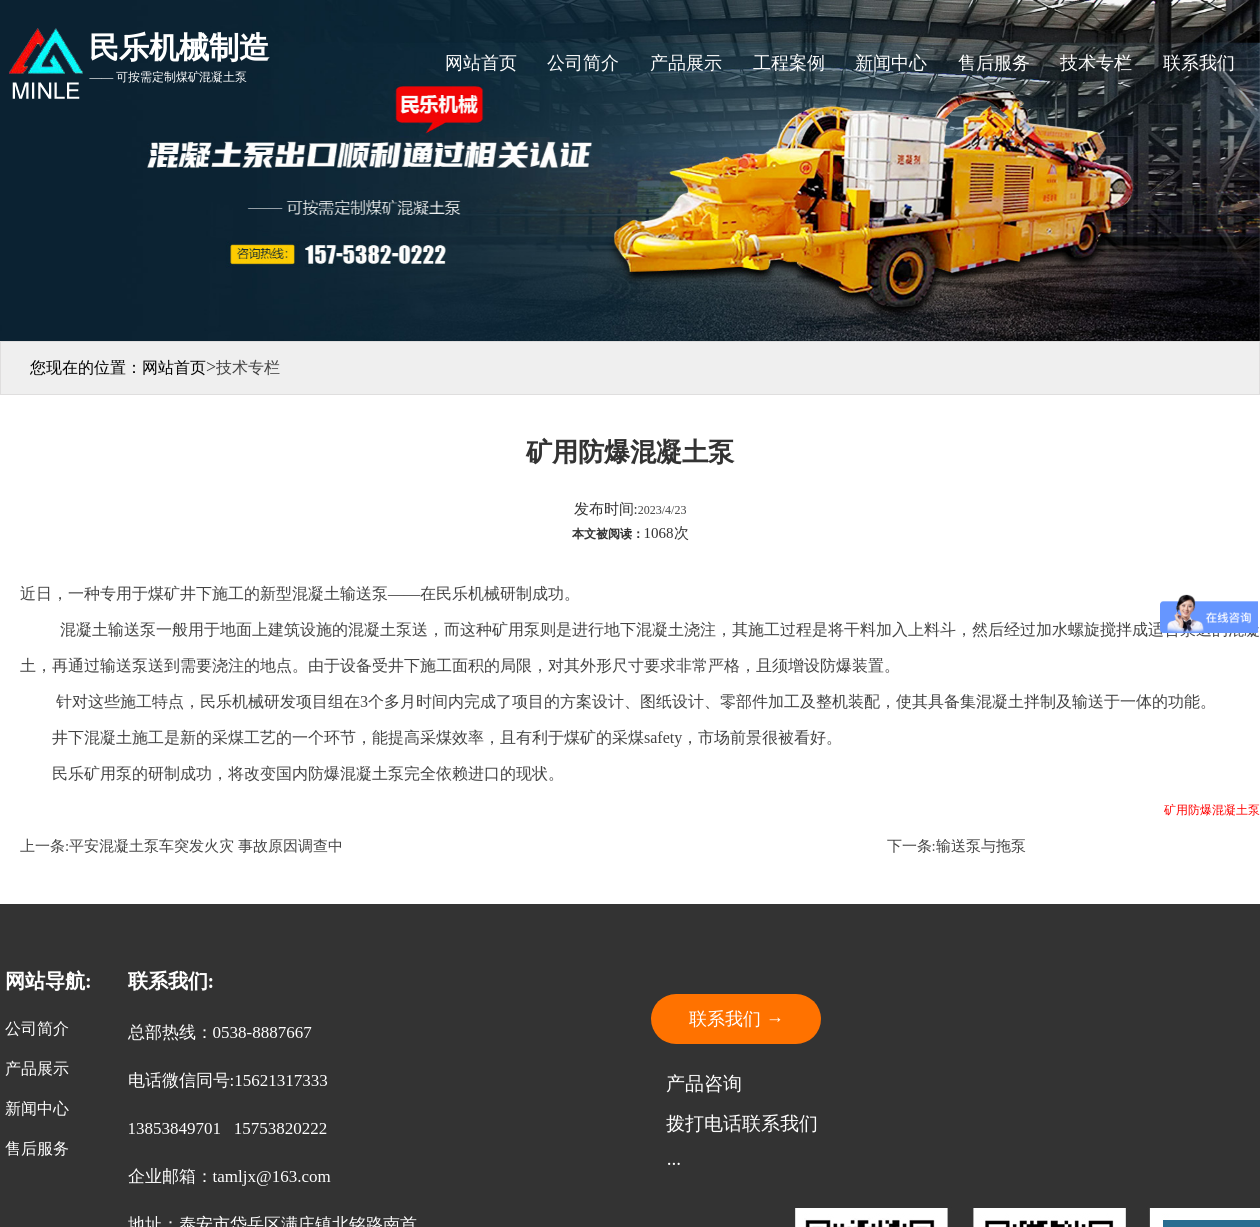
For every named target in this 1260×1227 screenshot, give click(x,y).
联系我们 (1199, 63)
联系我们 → (736, 1019)
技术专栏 (1096, 63)
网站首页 (481, 63)
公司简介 (583, 63)
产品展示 (686, 63)
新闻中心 (891, 63)
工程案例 (789, 63)
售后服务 (994, 63)
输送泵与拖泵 (981, 846)
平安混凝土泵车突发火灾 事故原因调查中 (206, 846)
